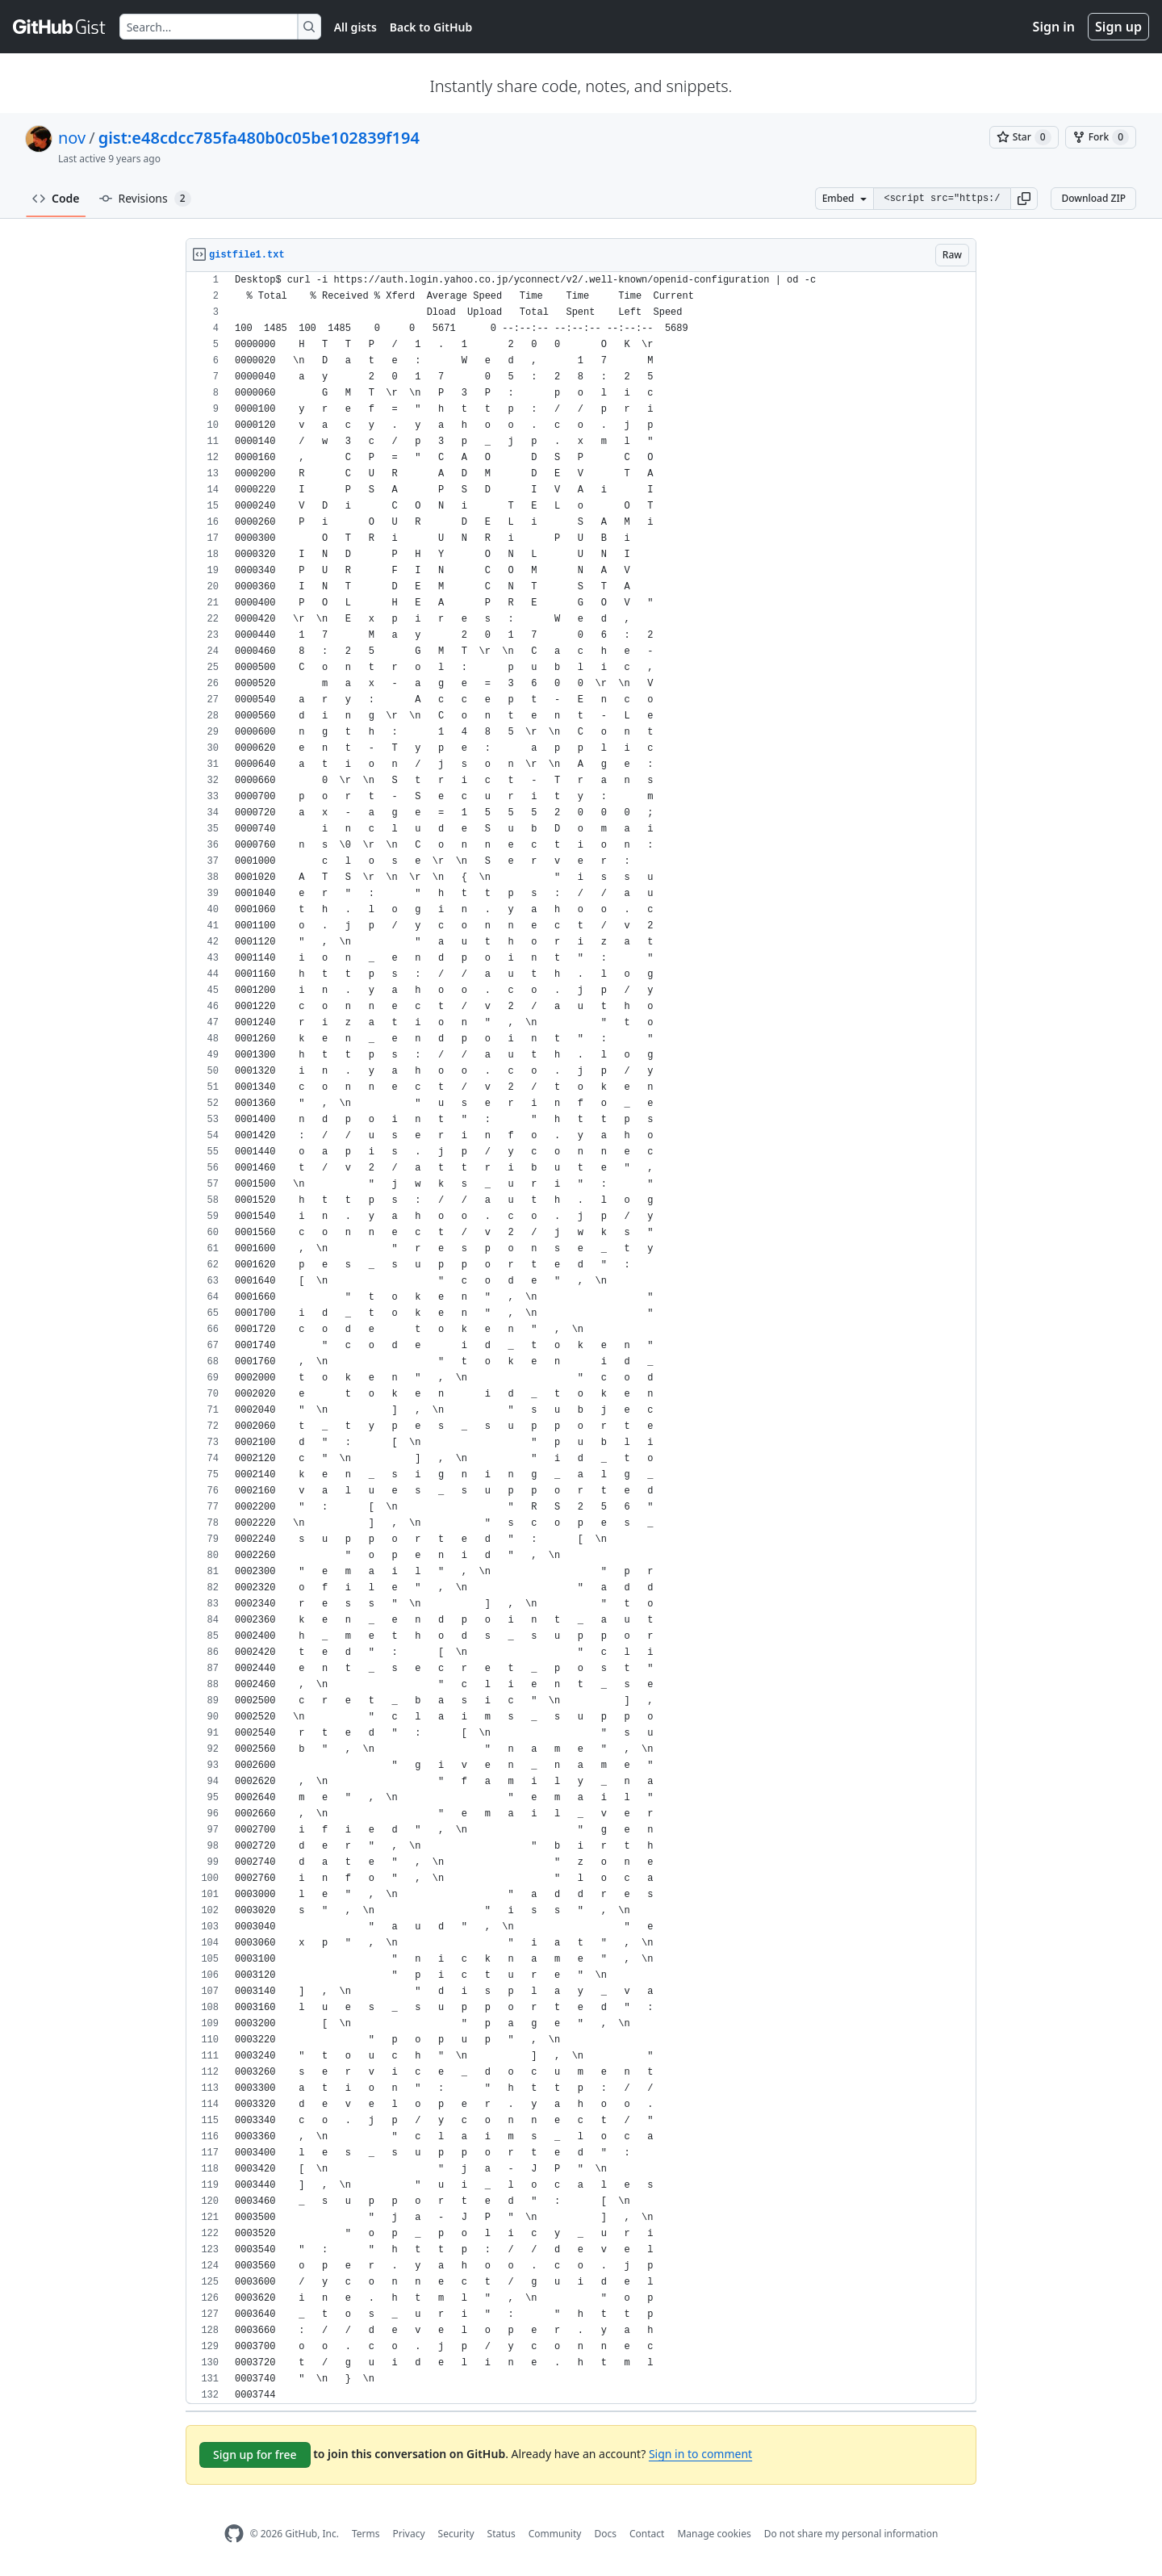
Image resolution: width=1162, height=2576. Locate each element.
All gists (355, 27)
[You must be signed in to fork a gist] (1100, 137)
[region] (581, 1338)
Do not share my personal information (851, 2533)
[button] (1024, 198)
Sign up (1118, 27)
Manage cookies (713, 2533)
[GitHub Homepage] (234, 2534)
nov (72, 138)
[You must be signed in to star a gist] (1024, 137)
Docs (605, 2533)
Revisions (145, 199)
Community (555, 2533)
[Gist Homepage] (60, 26)
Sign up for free (255, 2454)
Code (56, 198)
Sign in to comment (700, 2453)
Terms (366, 2533)
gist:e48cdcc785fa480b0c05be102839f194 (259, 138)
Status (501, 2533)
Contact (646, 2533)
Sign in (1054, 27)
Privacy (409, 2533)
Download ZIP (1093, 198)
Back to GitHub (431, 27)
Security (456, 2533)
